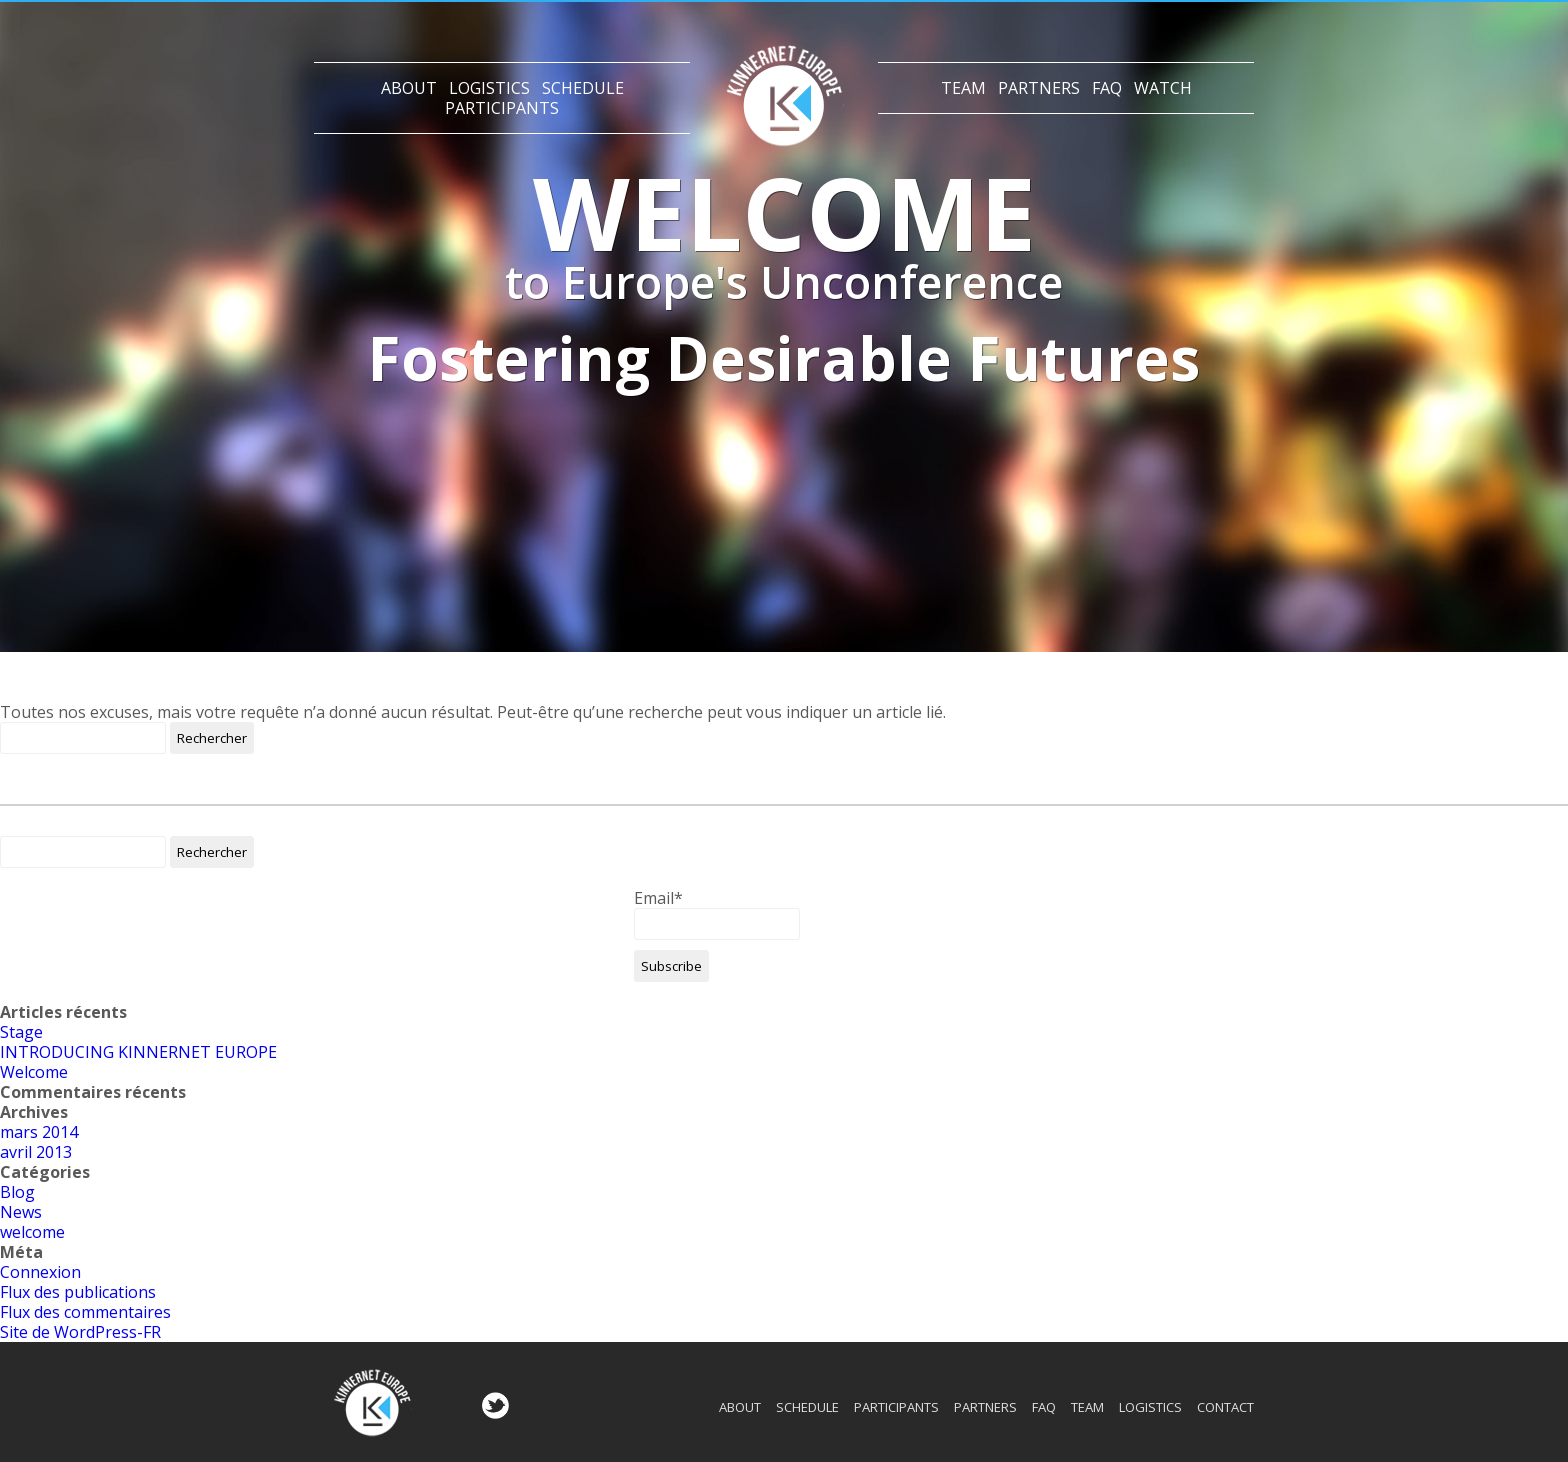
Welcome (34, 1072)
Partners (1039, 88)
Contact (1225, 1407)
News (21, 1212)
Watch (1163, 88)
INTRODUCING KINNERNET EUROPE (138, 1052)
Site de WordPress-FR (80, 1332)
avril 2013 (36, 1152)
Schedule (583, 88)
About (409, 88)
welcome (32, 1232)
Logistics (489, 88)
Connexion (40, 1272)
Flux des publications (78, 1292)
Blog (17, 1192)
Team (963, 88)
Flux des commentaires (85, 1312)
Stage (21, 1032)
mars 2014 (39, 1132)
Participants (502, 108)
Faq (1107, 88)
